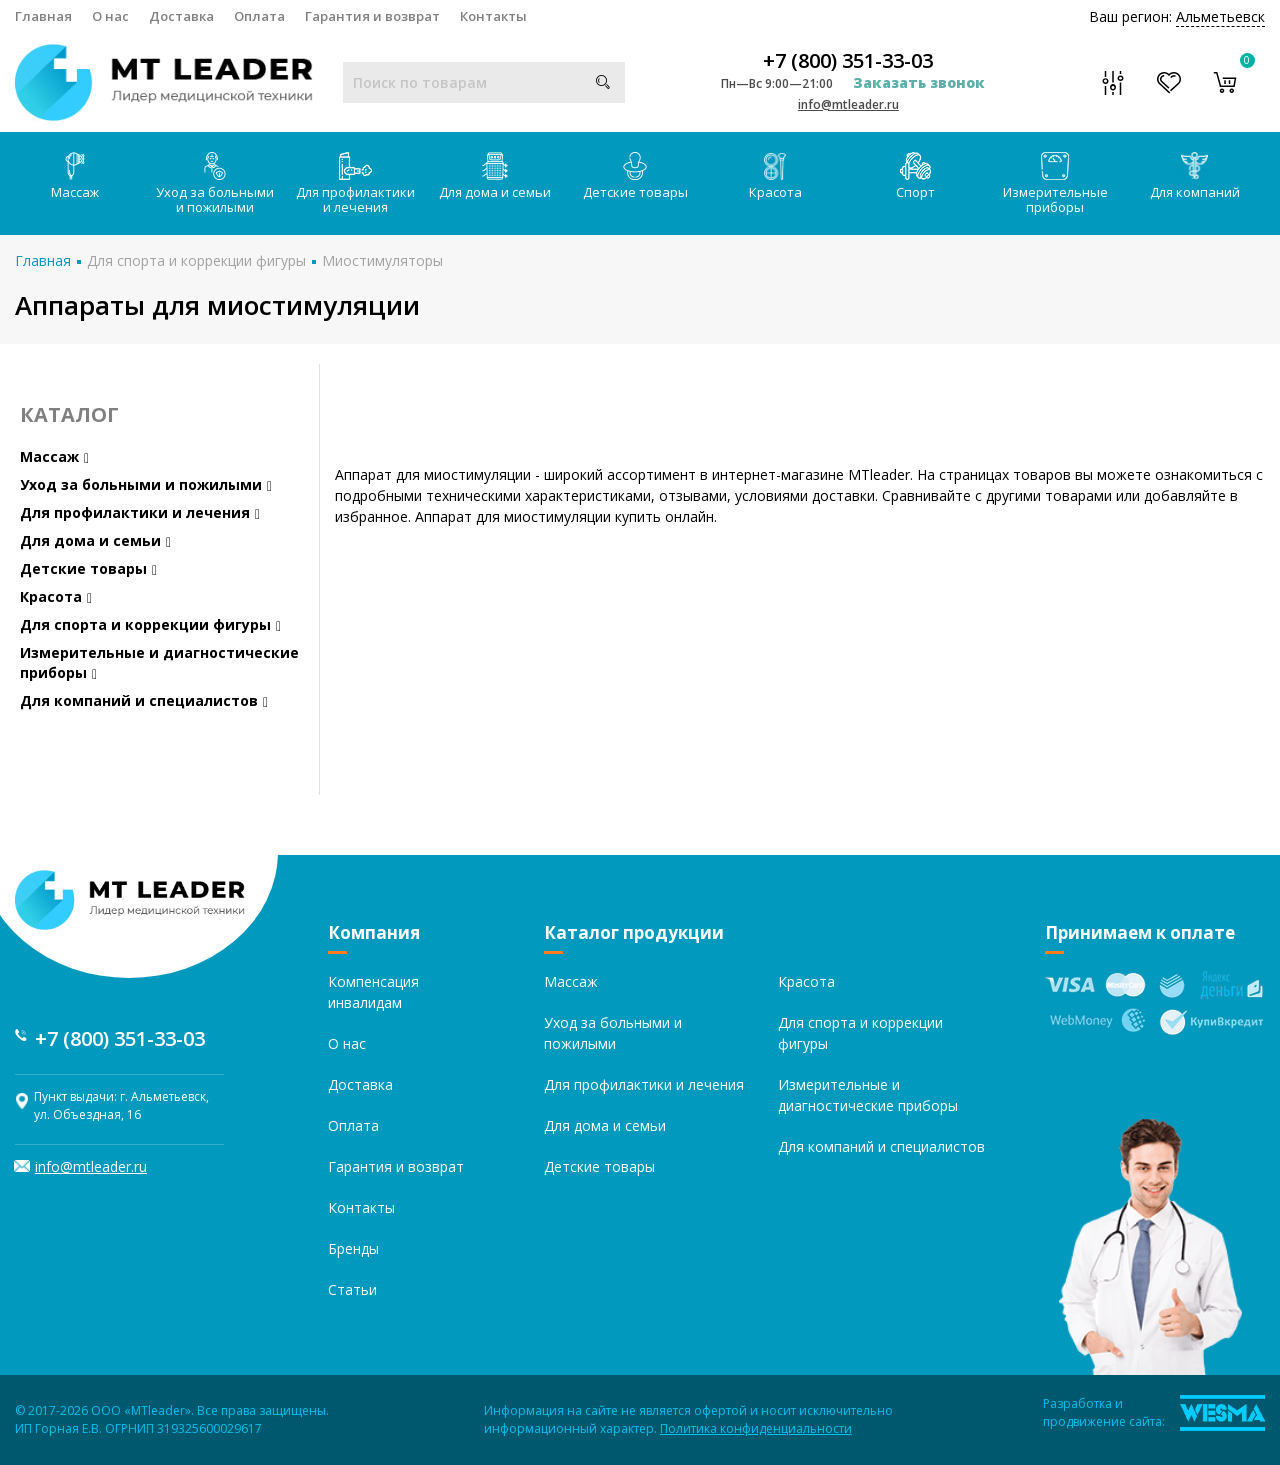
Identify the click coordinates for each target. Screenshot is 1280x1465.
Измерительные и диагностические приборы (159, 662)
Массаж (75, 176)
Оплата (259, 16)
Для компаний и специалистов (144, 700)
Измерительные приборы (1055, 184)
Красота (775, 176)
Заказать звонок (919, 82)
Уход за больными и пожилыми (215, 184)
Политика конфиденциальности (756, 1428)
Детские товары (635, 176)
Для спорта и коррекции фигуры (196, 260)
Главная (43, 16)
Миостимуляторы (382, 260)
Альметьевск (1220, 16)
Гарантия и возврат (372, 16)
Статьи (352, 1289)
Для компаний (1195, 176)
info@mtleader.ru (848, 104)
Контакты (493, 16)
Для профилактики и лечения (355, 184)
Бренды (353, 1248)
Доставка (181, 16)
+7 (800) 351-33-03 (848, 61)
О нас (110, 16)
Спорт (915, 176)
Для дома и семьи (495, 176)
